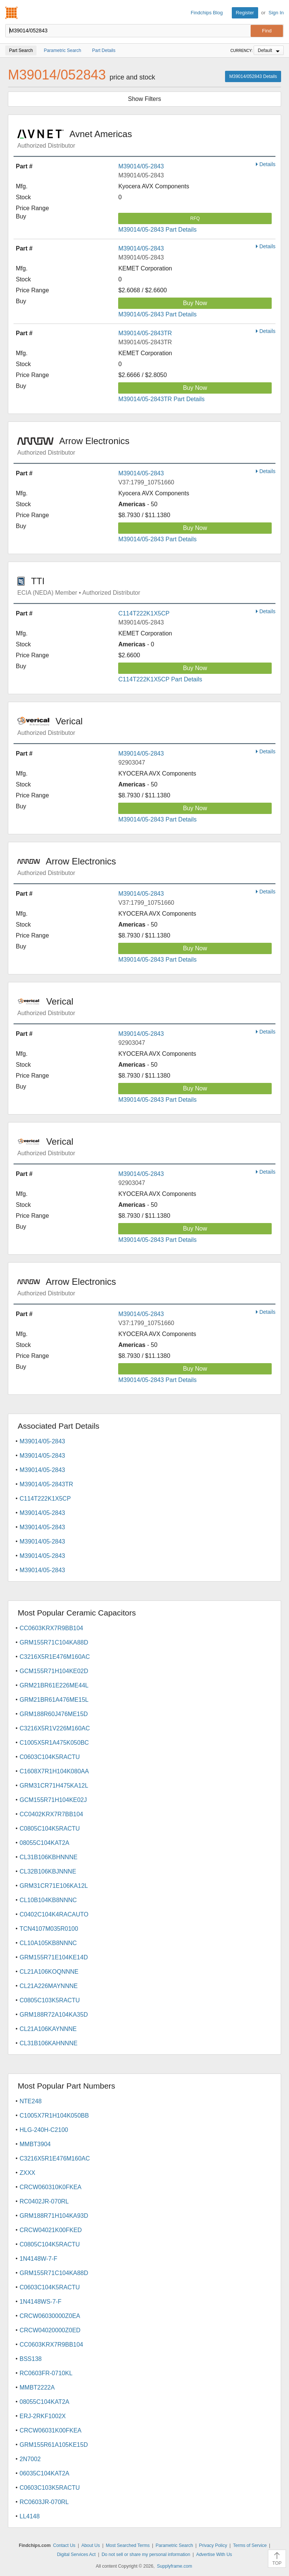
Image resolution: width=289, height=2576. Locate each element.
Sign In (276, 12)
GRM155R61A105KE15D (54, 2445)
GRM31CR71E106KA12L (54, 1886)
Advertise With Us (214, 2554)
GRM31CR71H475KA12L (54, 1785)
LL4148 (30, 2516)
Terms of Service (249, 2545)
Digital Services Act (76, 2554)
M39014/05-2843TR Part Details (161, 399)
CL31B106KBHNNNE (49, 1857)
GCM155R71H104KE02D (54, 1671)
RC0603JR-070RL (44, 2502)
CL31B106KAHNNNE (49, 2043)
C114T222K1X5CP (143, 613)
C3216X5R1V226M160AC (55, 1728)
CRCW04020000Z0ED (50, 2330)
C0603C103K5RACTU (50, 2487)
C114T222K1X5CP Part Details (160, 679)
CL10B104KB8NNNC (48, 1900)
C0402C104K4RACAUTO (54, 1914)
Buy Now (195, 303)
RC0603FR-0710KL (46, 2373)
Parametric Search (174, 2545)
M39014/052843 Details (253, 76)
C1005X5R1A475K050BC (54, 1742)
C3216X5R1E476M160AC (55, 1657)
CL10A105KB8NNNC (48, 1943)
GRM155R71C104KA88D (54, 1642)
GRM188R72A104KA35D (54, 2014)
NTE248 (31, 2101)
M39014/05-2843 (141, 166)
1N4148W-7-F (38, 2258)
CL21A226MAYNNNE (49, 1986)
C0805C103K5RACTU (50, 2000)
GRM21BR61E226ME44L (54, 1685)
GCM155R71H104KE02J (53, 1800)
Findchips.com (11, 12)
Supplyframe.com (174, 2566)
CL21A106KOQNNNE (49, 1971)
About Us (90, 2545)
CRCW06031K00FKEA (51, 2430)
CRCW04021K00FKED (51, 2230)
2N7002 (30, 2459)
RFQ (195, 218)
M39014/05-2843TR (145, 333)
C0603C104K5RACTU (50, 1757)
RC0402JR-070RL (44, 2201)
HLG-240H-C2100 (44, 2130)
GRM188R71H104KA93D (54, 2216)
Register (245, 12)
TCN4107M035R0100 (49, 1929)
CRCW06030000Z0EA (50, 2316)
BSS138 (31, 2359)
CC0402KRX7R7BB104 (51, 1814)
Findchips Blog (207, 12)
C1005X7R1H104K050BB (54, 2115)
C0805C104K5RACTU (50, 1828)
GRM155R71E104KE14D (54, 1957)
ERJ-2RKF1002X (43, 2416)
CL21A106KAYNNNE (48, 2029)
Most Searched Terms (128, 2545)
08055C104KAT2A (44, 1843)
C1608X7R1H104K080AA (54, 1771)
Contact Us (64, 2545)
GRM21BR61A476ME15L (54, 1699)
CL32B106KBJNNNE (48, 1871)
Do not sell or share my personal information (146, 2554)
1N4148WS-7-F (40, 2301)
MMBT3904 (35, 2144)
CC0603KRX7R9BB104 (51, 1628)
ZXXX (27, 2173)
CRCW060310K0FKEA (51, 2187)
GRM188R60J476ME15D (54, 1714)
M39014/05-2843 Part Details (157, 229)
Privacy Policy (213, 2545)
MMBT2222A (37, 2387)
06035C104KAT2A (44, 2473)
